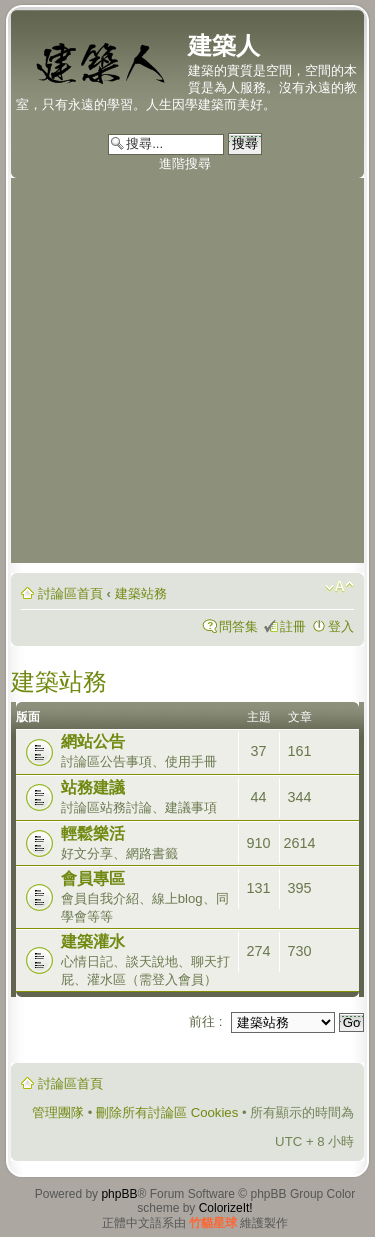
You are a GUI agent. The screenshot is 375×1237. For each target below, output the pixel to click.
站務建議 (93, 787)
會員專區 (93, 878)
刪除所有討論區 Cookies (167, 1112)
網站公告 (93, 741)
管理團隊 (58, 1112)
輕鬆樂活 (93, 833)
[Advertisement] (187, 375)
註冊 (293, 626)
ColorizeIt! (226, 1208)
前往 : (205, 1021)
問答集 (238, 626)
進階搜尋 (185, 163)
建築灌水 (93, 941)
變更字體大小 (339, 587)
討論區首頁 (70, 593)
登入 (341, 626)
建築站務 (141, 593)
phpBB (119, 1194)
